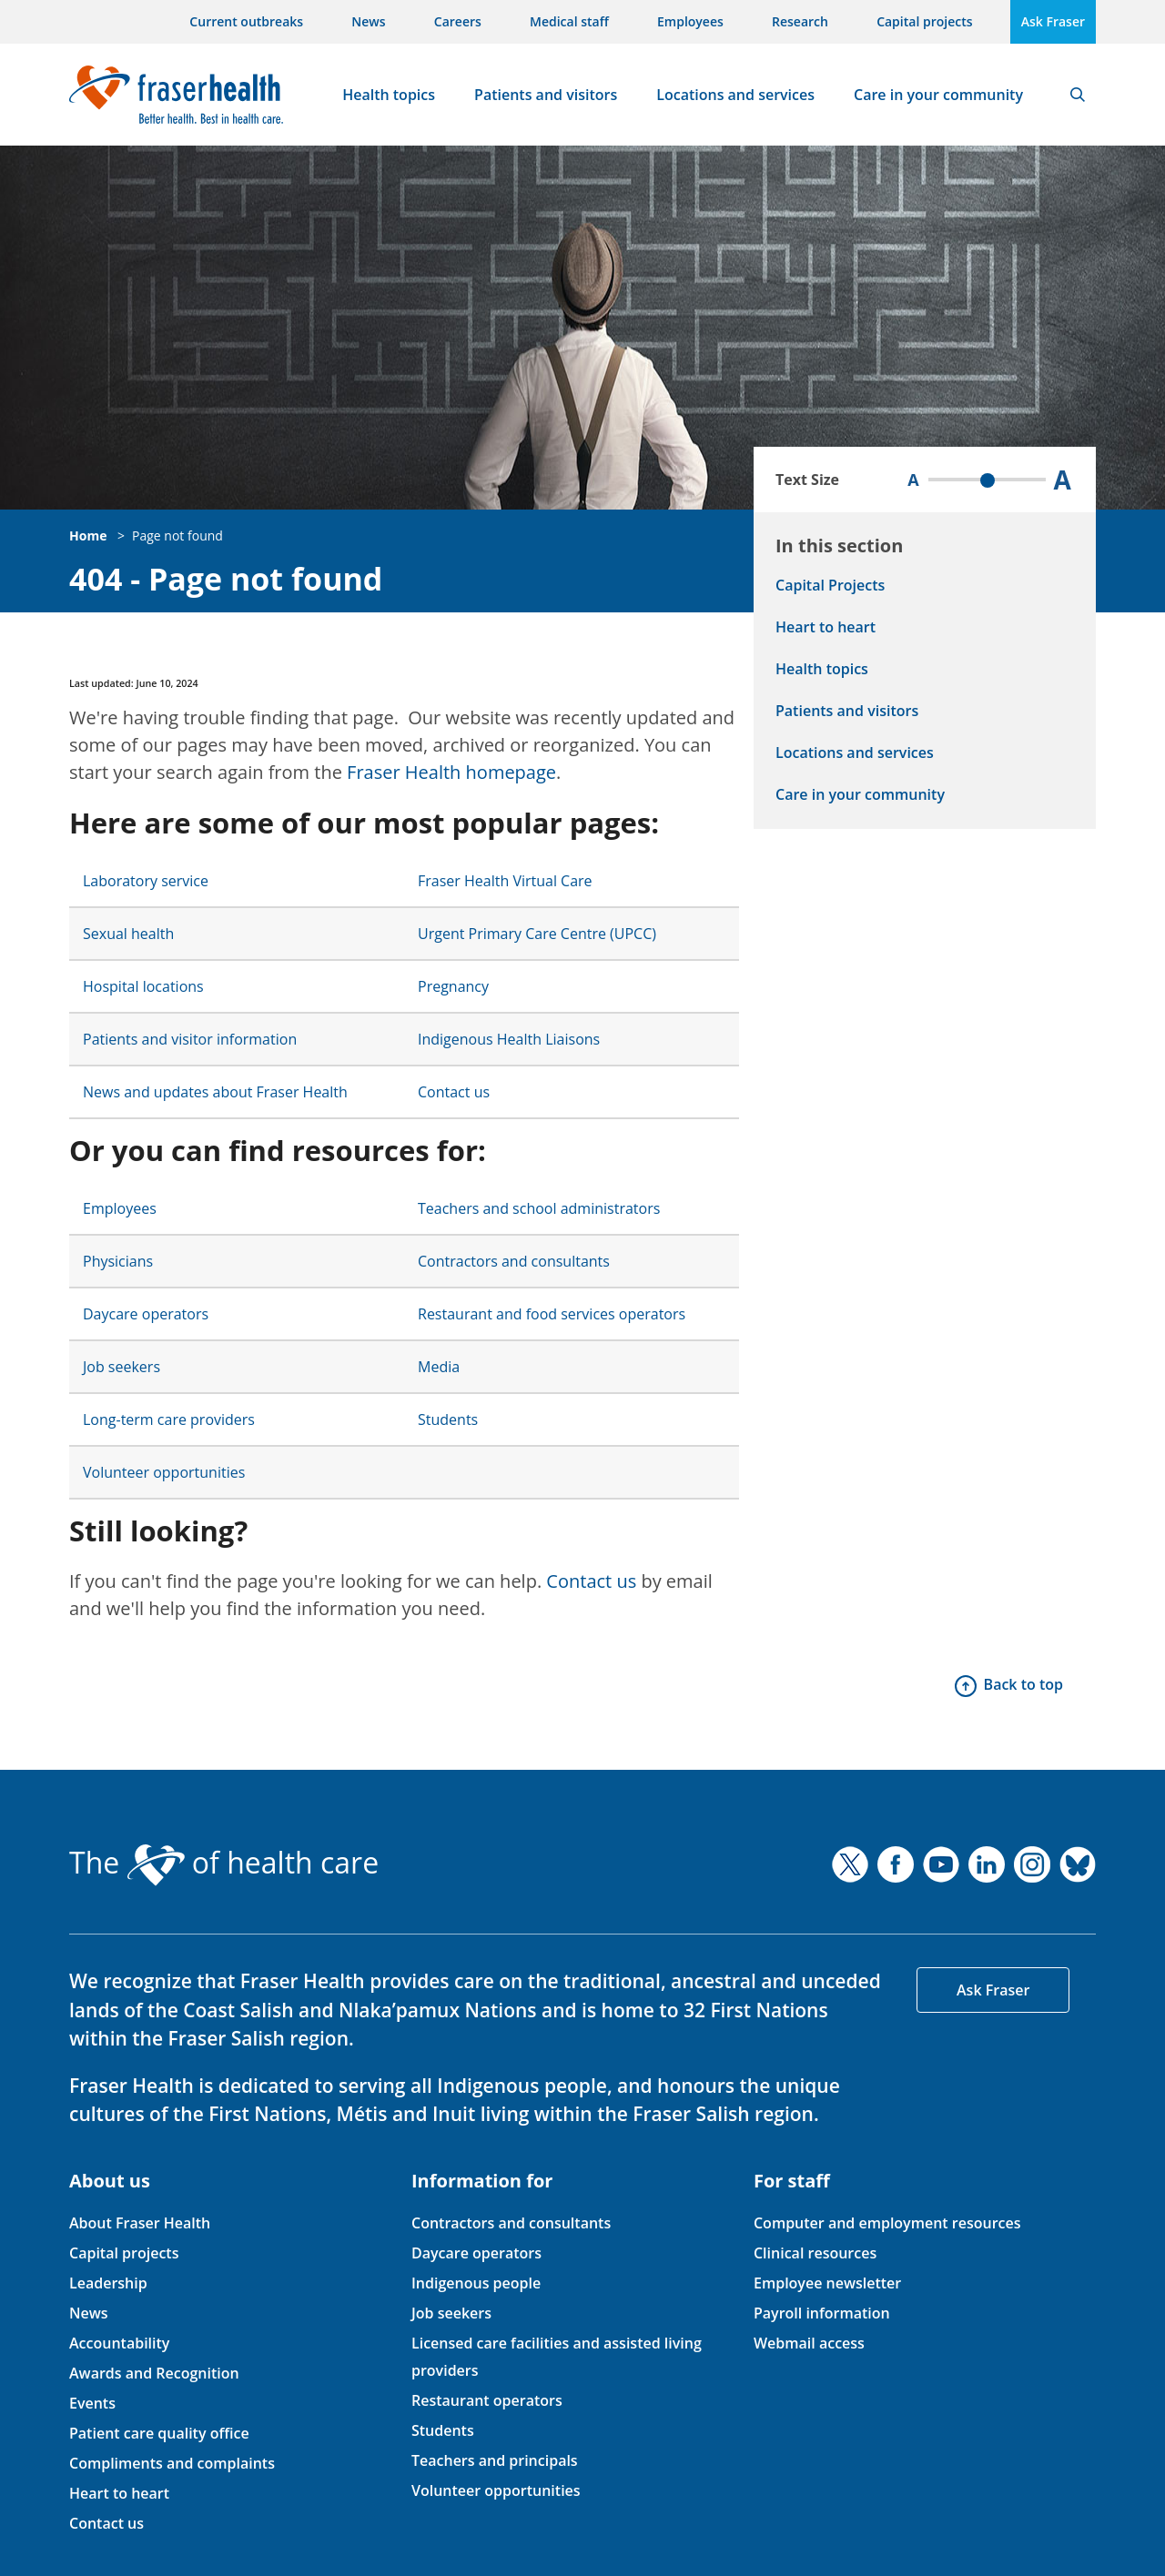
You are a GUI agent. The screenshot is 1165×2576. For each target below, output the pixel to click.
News (368, 21)
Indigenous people (476, 2283)
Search (1077, 94)
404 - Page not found (225, 579)
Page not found (177, 535)
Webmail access (809, 2343)
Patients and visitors (545, 95)
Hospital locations (143, 986)
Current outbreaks (246, 21)
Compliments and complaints (172, 2463)
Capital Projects (830, 585)
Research (800, 21)
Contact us (454, 1092)
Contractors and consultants (514, 1261)
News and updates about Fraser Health (215, 1092)
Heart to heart (825, 627)
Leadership (108, 2283)
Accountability (119, 2343)
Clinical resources (815, 2253)
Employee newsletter (827, 2283)
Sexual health (128, 934)
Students (448, 1419)
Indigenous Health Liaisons (509, 1039)
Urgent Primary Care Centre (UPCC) (537, 934)
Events (92, 2403)
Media (439, 1367)
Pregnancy (453, 986)
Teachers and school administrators (539, 1208)
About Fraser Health (139, 2223)
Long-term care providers (169, 1419)
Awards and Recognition (154, 2373)
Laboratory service (145, 881)
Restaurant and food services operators (551, 1314)
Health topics (388, 95)
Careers (457, 21)
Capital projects (924, 21)
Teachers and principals (494, 2460)
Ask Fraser (1053, 21)
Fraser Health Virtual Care (505, 881)
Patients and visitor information (190, 1039)
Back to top (1023, 1684)
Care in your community (938, 95)
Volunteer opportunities (164, 1472)
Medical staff (569, 21)
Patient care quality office (159, 2433)
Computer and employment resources (887, 2223)
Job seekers (121, 1367)
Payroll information (822, 2313)
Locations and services (735, 95)
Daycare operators (145, 1314)
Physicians (118, 1261)
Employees (690, 21)
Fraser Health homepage (451, 772)
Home (87, 535)
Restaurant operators (486, 2400)
